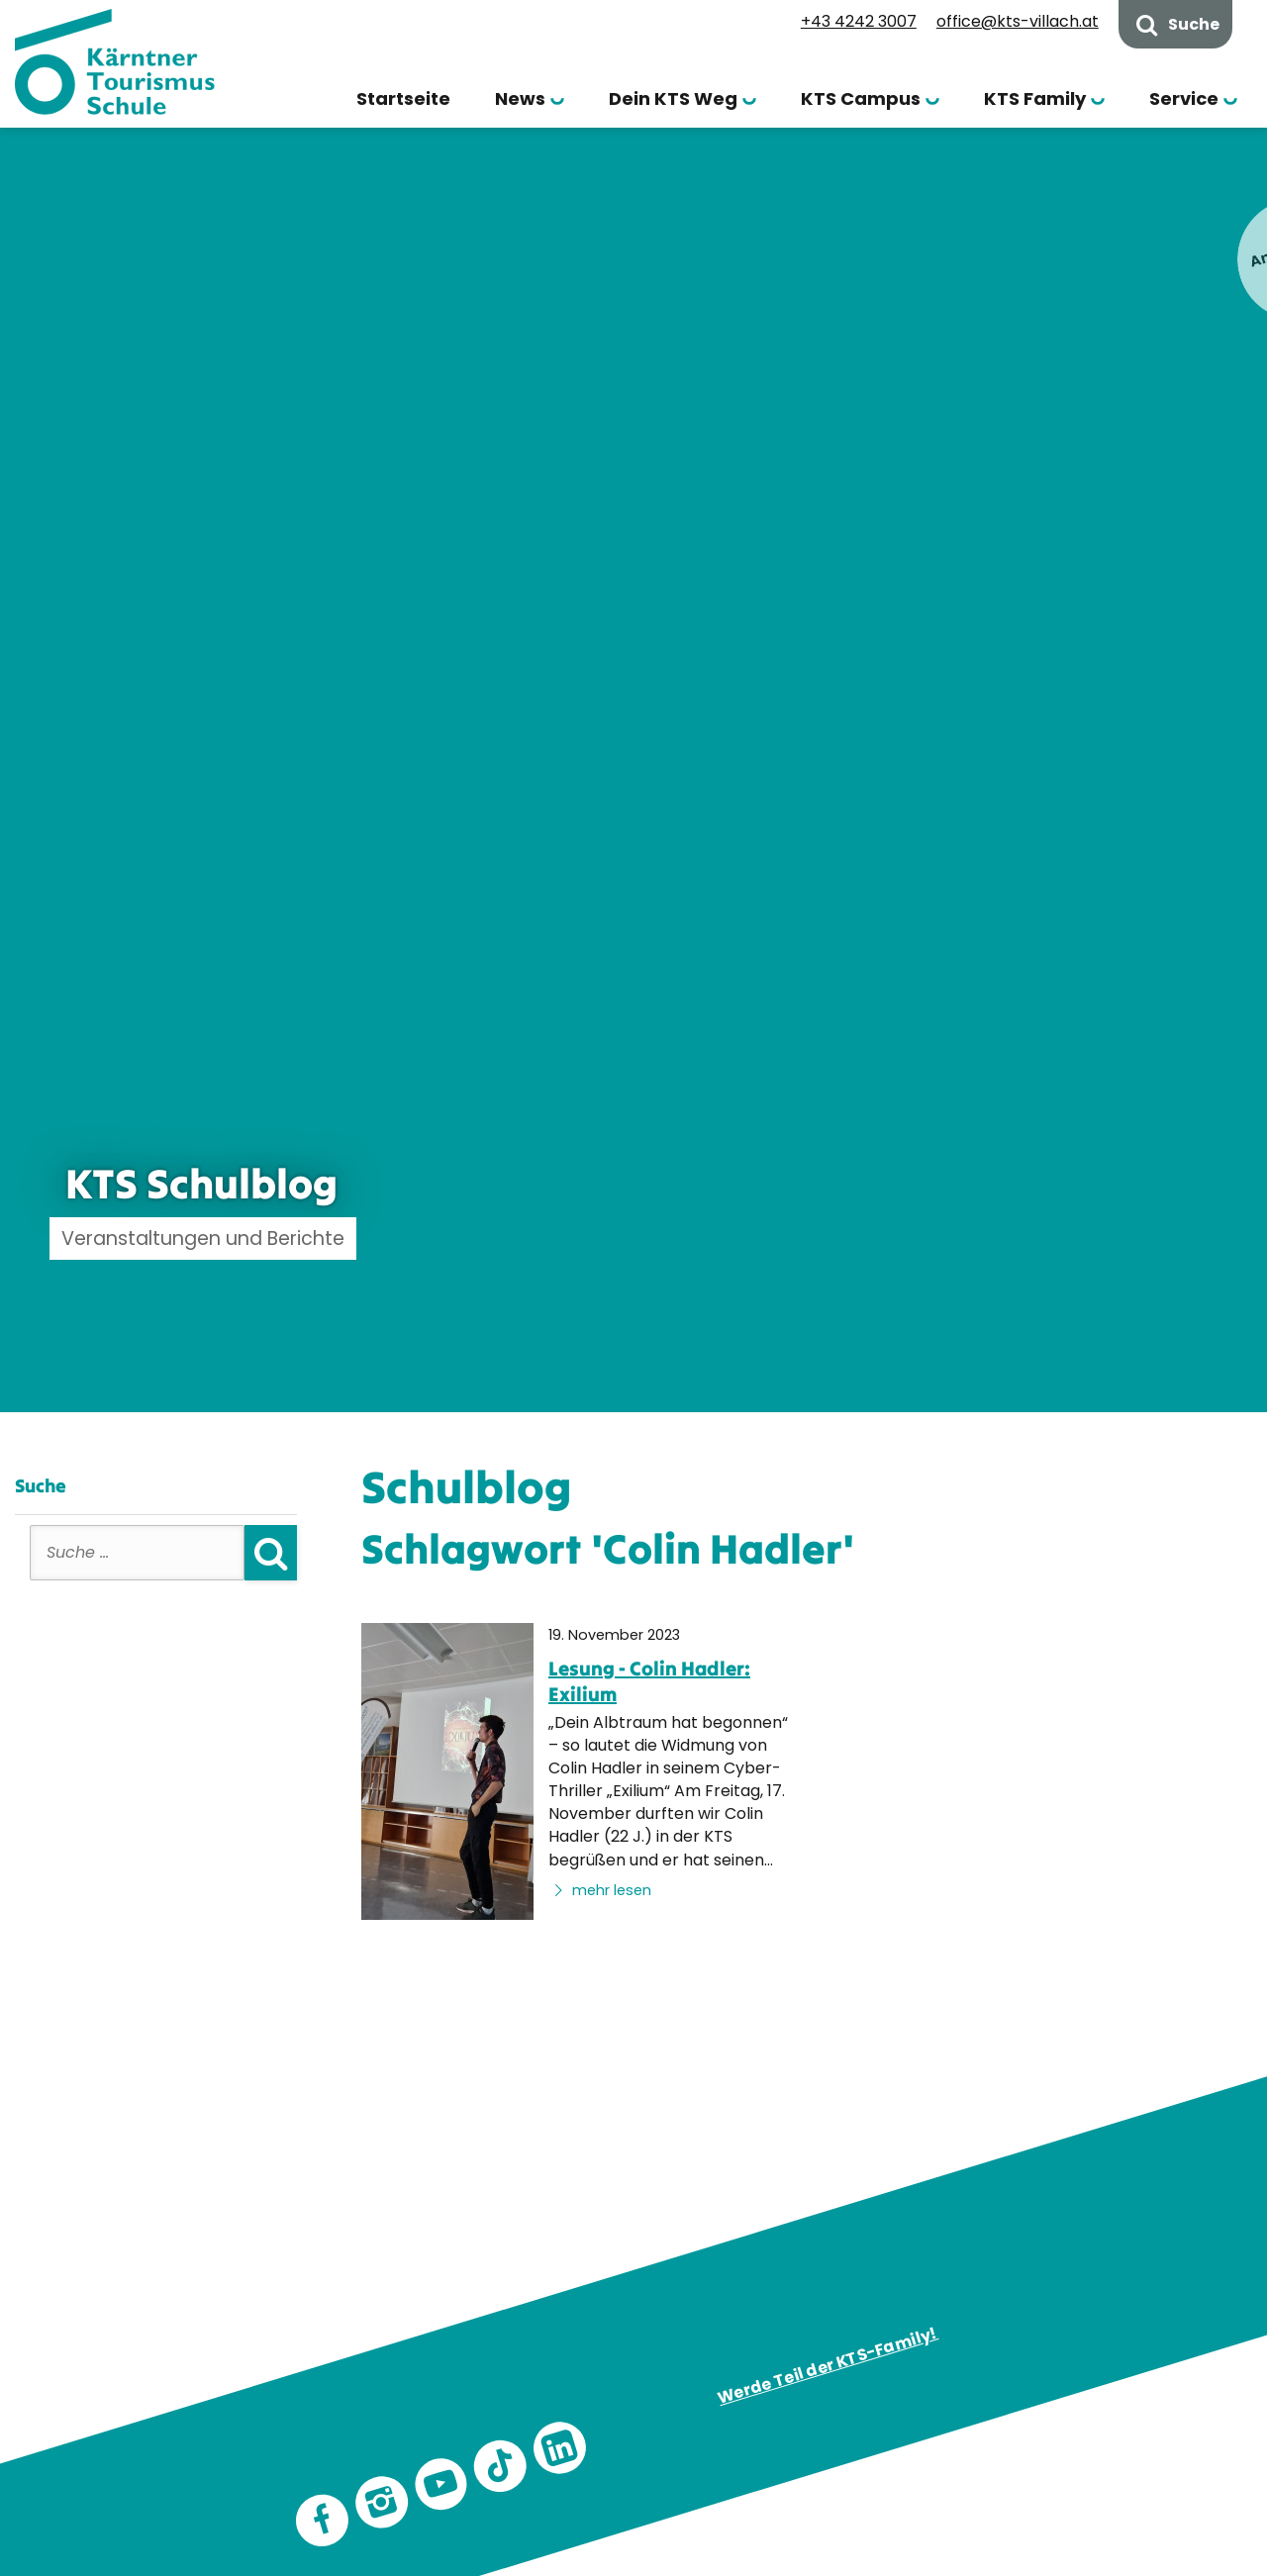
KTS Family (1035, 98)
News (520, 98)
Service (1183, 98)
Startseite (403, 98)
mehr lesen (599, 1890)
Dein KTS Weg (673, 98)
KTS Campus (861, 98)
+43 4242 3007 (859, 21)
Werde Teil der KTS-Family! (827, 2366)
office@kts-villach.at (1017, 21)
